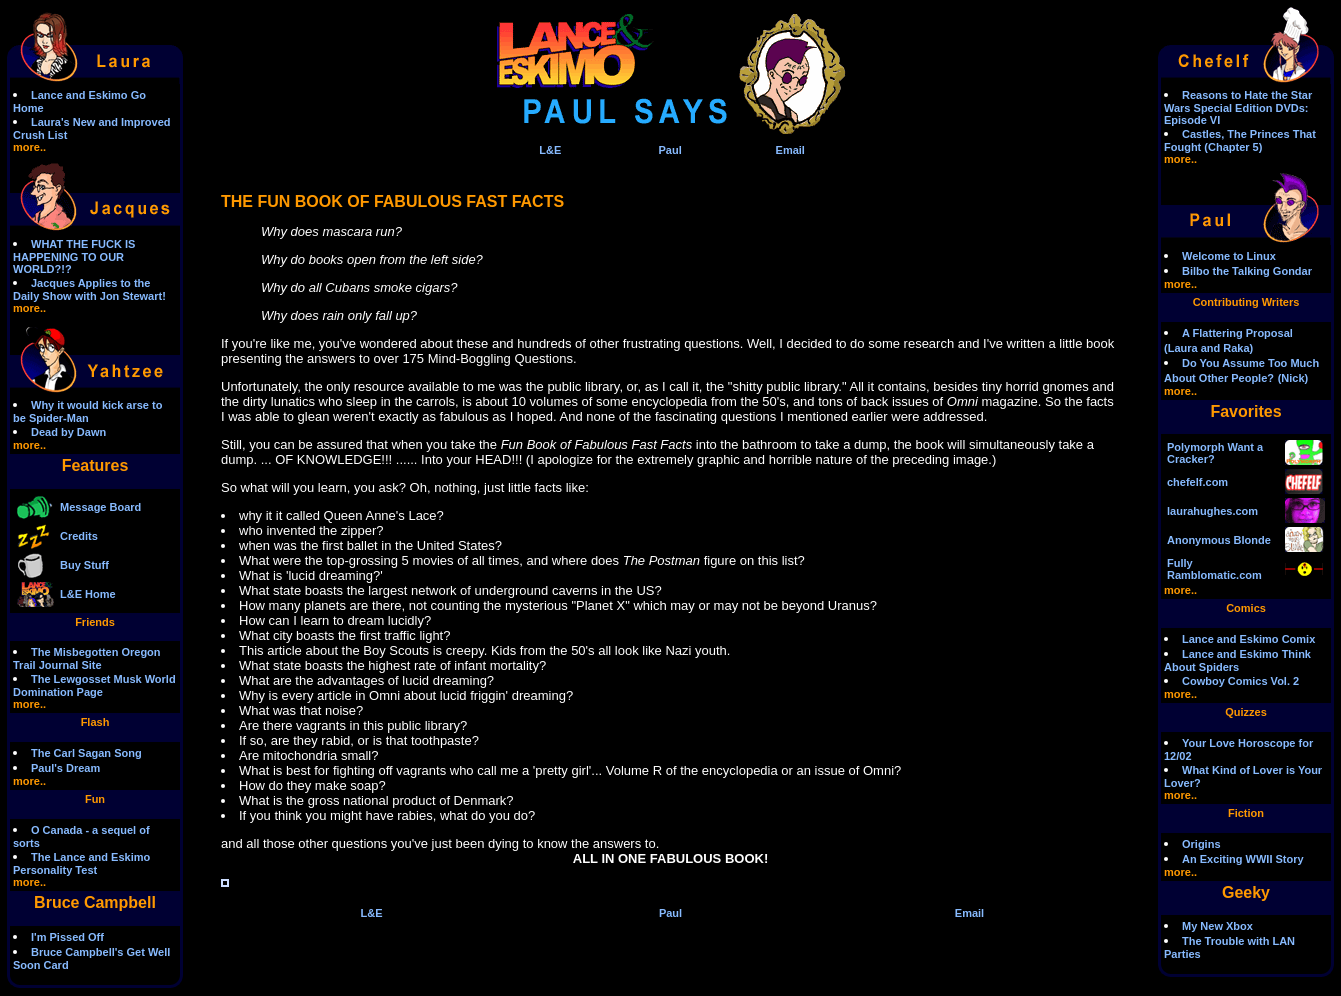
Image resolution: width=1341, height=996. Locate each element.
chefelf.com (1197, 482)
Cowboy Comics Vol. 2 (1240, 681)
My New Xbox (1217, 926)
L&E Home (88, 594)
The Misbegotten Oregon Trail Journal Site (87, 658)
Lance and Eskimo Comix (1248, 639)
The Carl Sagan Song (86, 753)
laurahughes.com (1212, 511)
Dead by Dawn (68, 432)
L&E (550, 150)
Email (790, 150)
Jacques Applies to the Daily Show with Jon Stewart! (89, 289)
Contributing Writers (1246, 302)
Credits (79, 536)
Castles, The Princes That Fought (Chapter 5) (1240, 140)
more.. (29, 147)
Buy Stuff (84, 565)
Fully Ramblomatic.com (1214, 569)
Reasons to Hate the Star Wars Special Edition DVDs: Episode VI (1238, 107)
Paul (669, 150)
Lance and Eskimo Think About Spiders (1237, 660)
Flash (95, 722)
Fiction (1246, 813)
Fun (95, 799)
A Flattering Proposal (1237, 333)
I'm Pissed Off (67, 937)
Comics (1246, 608)
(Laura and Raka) (1208, 348)
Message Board (100, 507)
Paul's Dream (65, 768)
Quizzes (1246, 712)
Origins (1201, 844)
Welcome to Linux (1229, 256)
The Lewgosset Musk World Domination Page (94, 685)
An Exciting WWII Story (1243, 859)
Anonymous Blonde (1219, 540)
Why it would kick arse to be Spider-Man (87, 411)
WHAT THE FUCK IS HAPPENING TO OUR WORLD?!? (74, 256)
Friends (95, 622)
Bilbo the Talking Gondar (1247, 271)
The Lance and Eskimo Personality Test (81, 863)
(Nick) (1293, 378)
